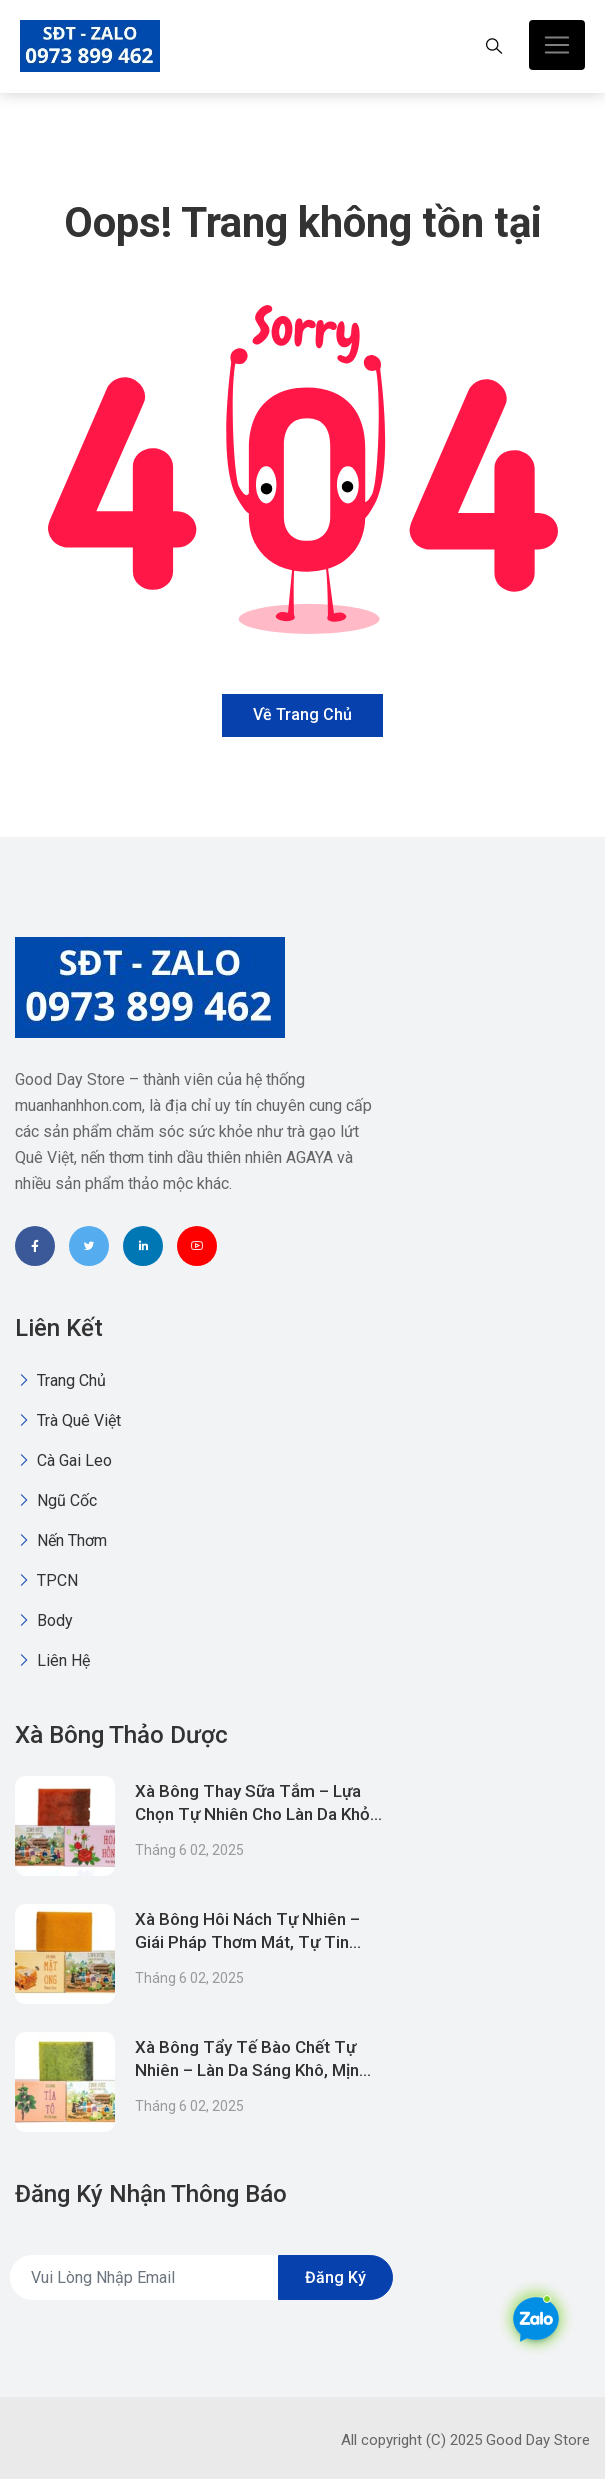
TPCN (46, 1580)
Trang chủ (60, 1380)
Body (44, 1620)
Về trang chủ (302, 714)
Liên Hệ (52, 1660)
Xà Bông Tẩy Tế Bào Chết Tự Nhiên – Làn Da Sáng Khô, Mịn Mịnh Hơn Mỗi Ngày (247, 2070)
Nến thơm (61, 1540)
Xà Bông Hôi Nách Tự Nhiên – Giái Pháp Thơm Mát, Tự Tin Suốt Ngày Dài (247, 1942)
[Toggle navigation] (557, 45)
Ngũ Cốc (56, 1500)
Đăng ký (335, 2277)
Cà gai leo (63, 1460)
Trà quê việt (68, 1420)
